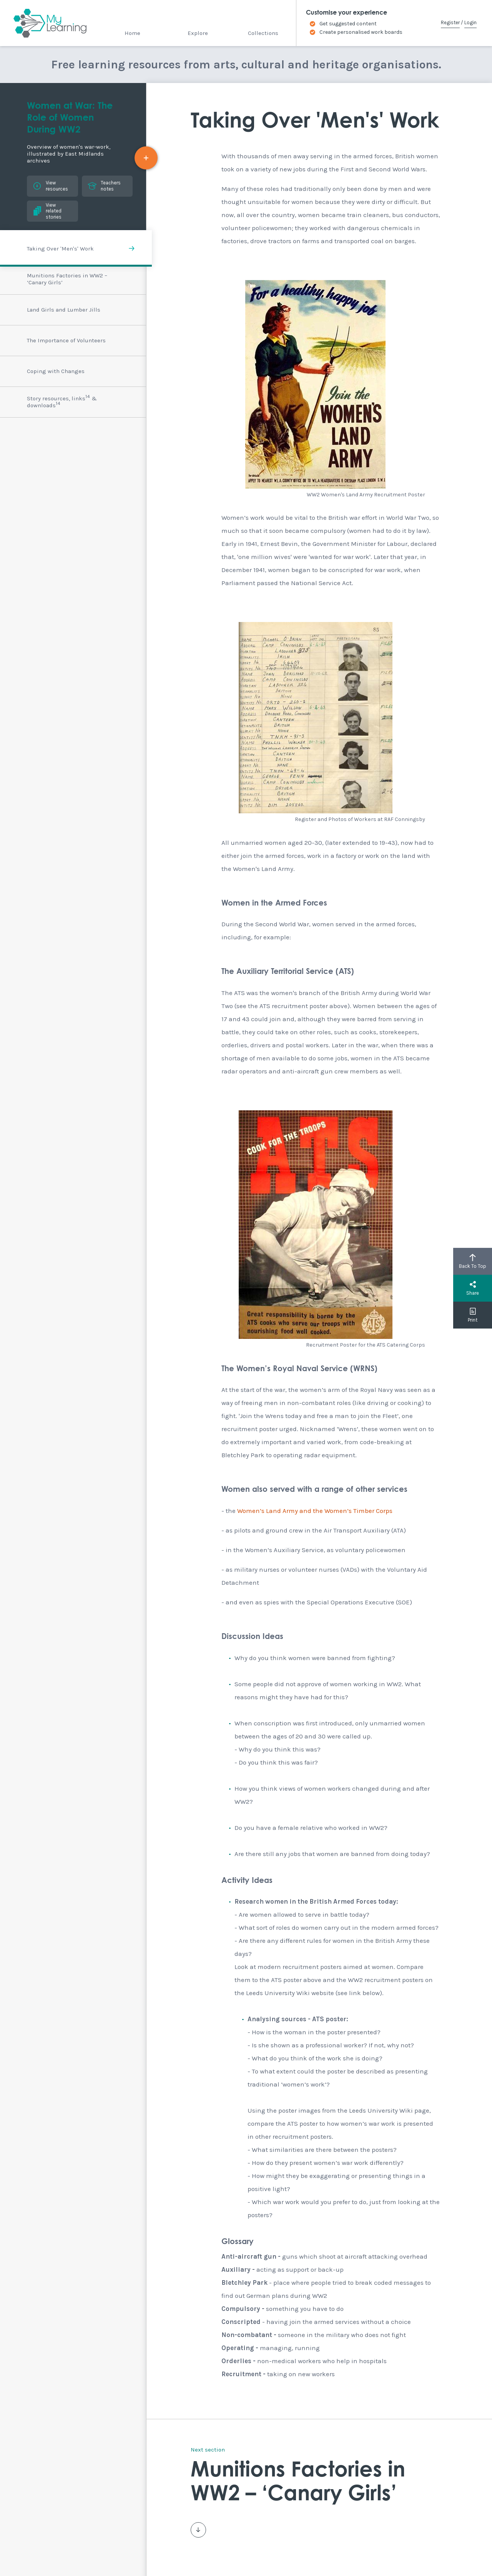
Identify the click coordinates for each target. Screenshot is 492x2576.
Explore (198, 33)
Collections (263, 33)
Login (470, 22)
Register (450, 22)
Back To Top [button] (472, 1261)
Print (472, 1315)
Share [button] (472, 1288)
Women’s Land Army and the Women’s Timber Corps (314, 1510)
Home (132, 33)
